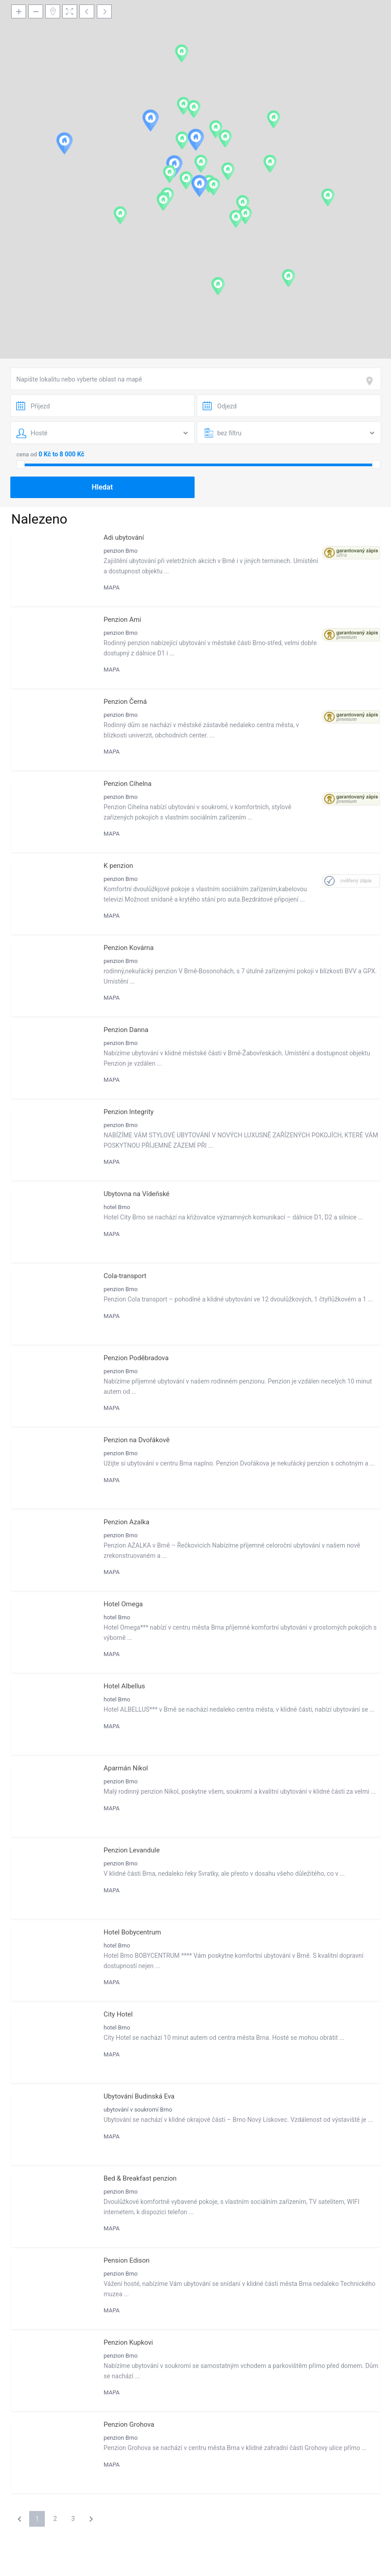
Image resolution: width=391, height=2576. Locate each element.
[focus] (371, 381)
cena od (27, 454)
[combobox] (195, 379)
